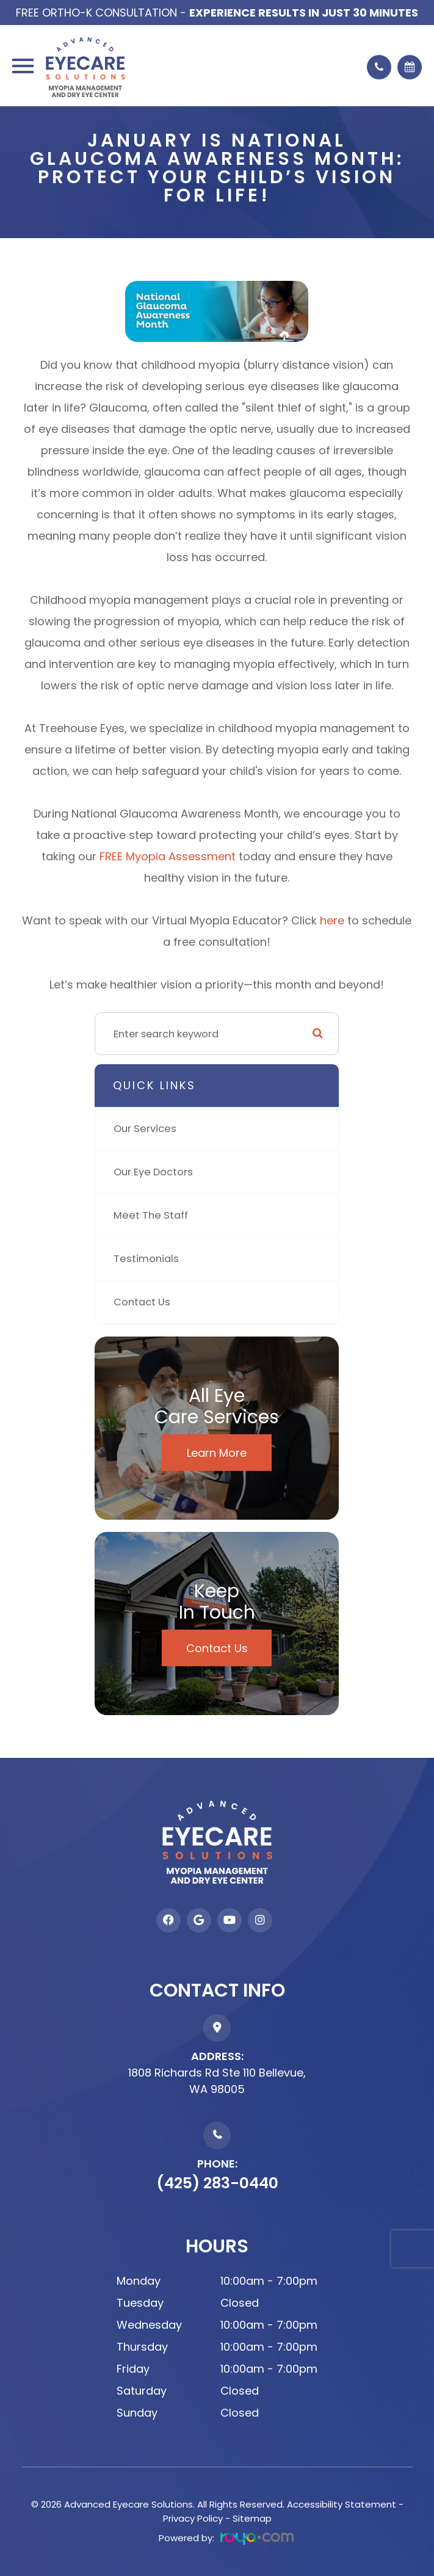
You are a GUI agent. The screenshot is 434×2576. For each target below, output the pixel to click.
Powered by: (226, 2537)
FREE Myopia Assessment (167, 856)
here (333, 920)
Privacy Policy (193, 2518)
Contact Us (142, 1302)
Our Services (145, 1129)
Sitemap (252, 2518)
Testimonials (146, 1259)
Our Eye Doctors (153, 1172)
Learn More (217, 1452)
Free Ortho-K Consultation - (217, 12)
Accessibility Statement (341, 2504)
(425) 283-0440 (217, 2183)
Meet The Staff (151, 1215)
